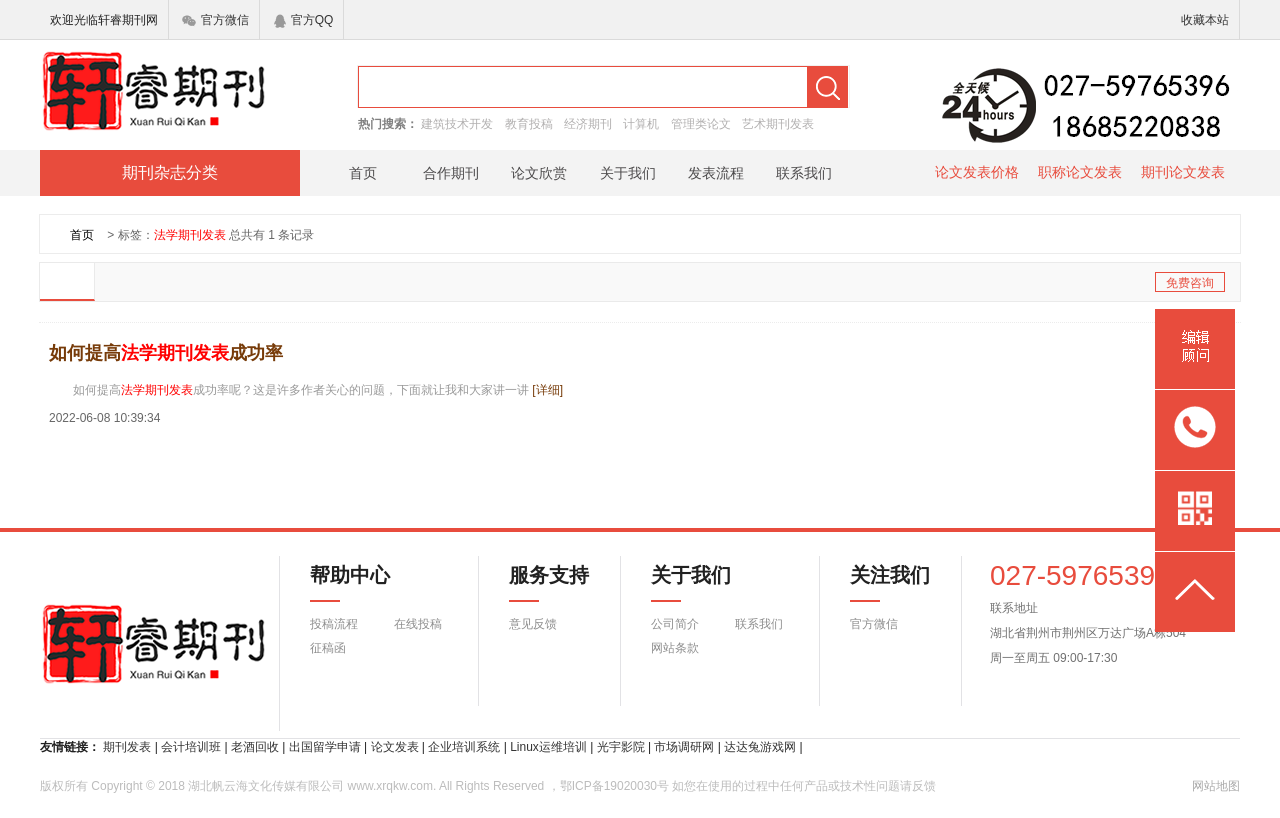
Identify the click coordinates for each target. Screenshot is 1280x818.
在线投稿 (418, 624)
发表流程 (716, 173)
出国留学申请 (325, 747)
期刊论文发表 (1183, 172)
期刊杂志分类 (170, 172)
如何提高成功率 (166, 353)
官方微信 (215, 20)
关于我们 (628, 173)
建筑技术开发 (457, 124)
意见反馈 (533, 624)
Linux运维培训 (548, 747)
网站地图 (1216, 786)
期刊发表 (127, 747)
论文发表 (395, 747)
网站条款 (675, 648)
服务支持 (537, 583)
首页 (363, 173)
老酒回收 (255, 747)
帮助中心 (350, 583)
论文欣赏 (539, 173)
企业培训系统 (464, 747)
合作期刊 (451, 173)
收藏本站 (1205, 20)
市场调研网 (684, 747)
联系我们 (804, 173)
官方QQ (304, 20)
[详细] (547, 390)
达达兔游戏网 (760, 747)
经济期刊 (588, 124)
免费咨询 (1190, 283)
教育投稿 (529, 124)
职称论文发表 (1080, 172)
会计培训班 (191, 747)
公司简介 (675, 624)
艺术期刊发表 (778, 124)
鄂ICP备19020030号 (614, 786)
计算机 (641, 124)
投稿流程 (334, 624)
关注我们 (878, 583)
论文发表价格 (977, 172)
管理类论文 (701, 124)
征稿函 (328, 648)
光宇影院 (621, 747)
